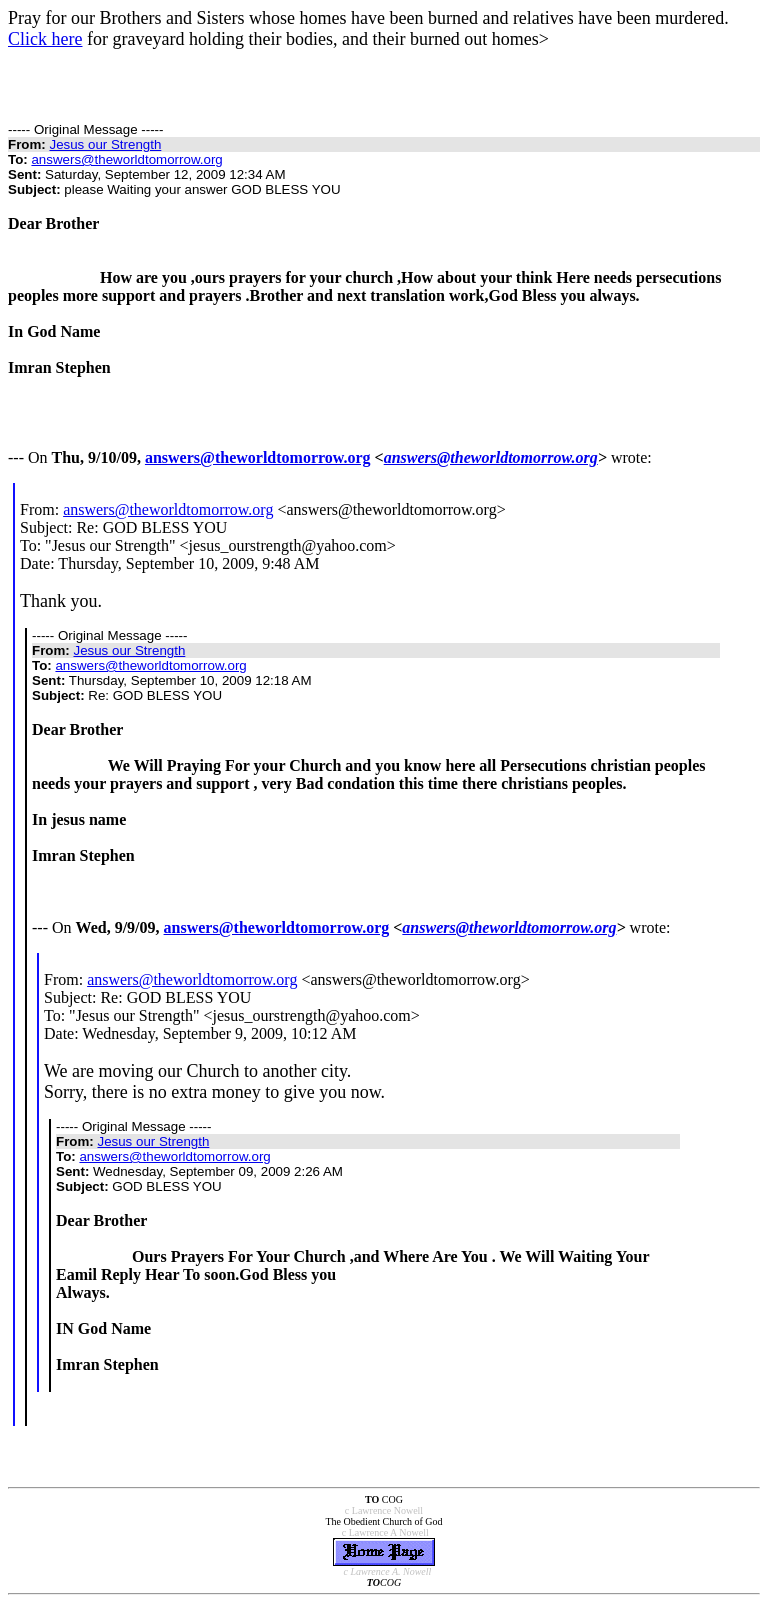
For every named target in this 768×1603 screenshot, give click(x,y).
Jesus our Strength (105, 144)
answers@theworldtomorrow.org (126, 159)
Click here (45, 39)
